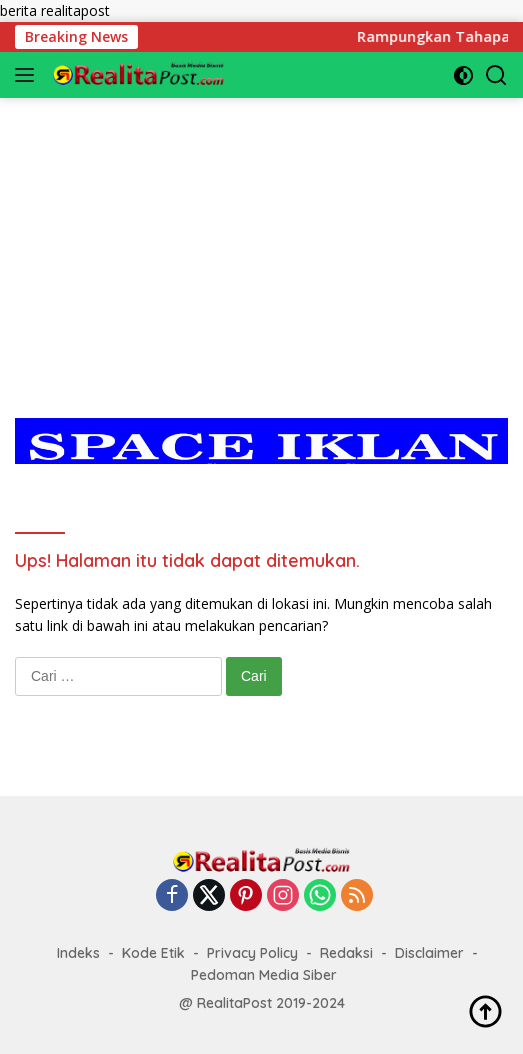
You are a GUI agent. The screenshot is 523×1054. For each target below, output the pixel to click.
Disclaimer (429, 953)
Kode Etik (153, 953)
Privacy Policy (252, 953)
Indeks (78, 953)
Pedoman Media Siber (264, 975)
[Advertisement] (261, 238)
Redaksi (346, 953)
